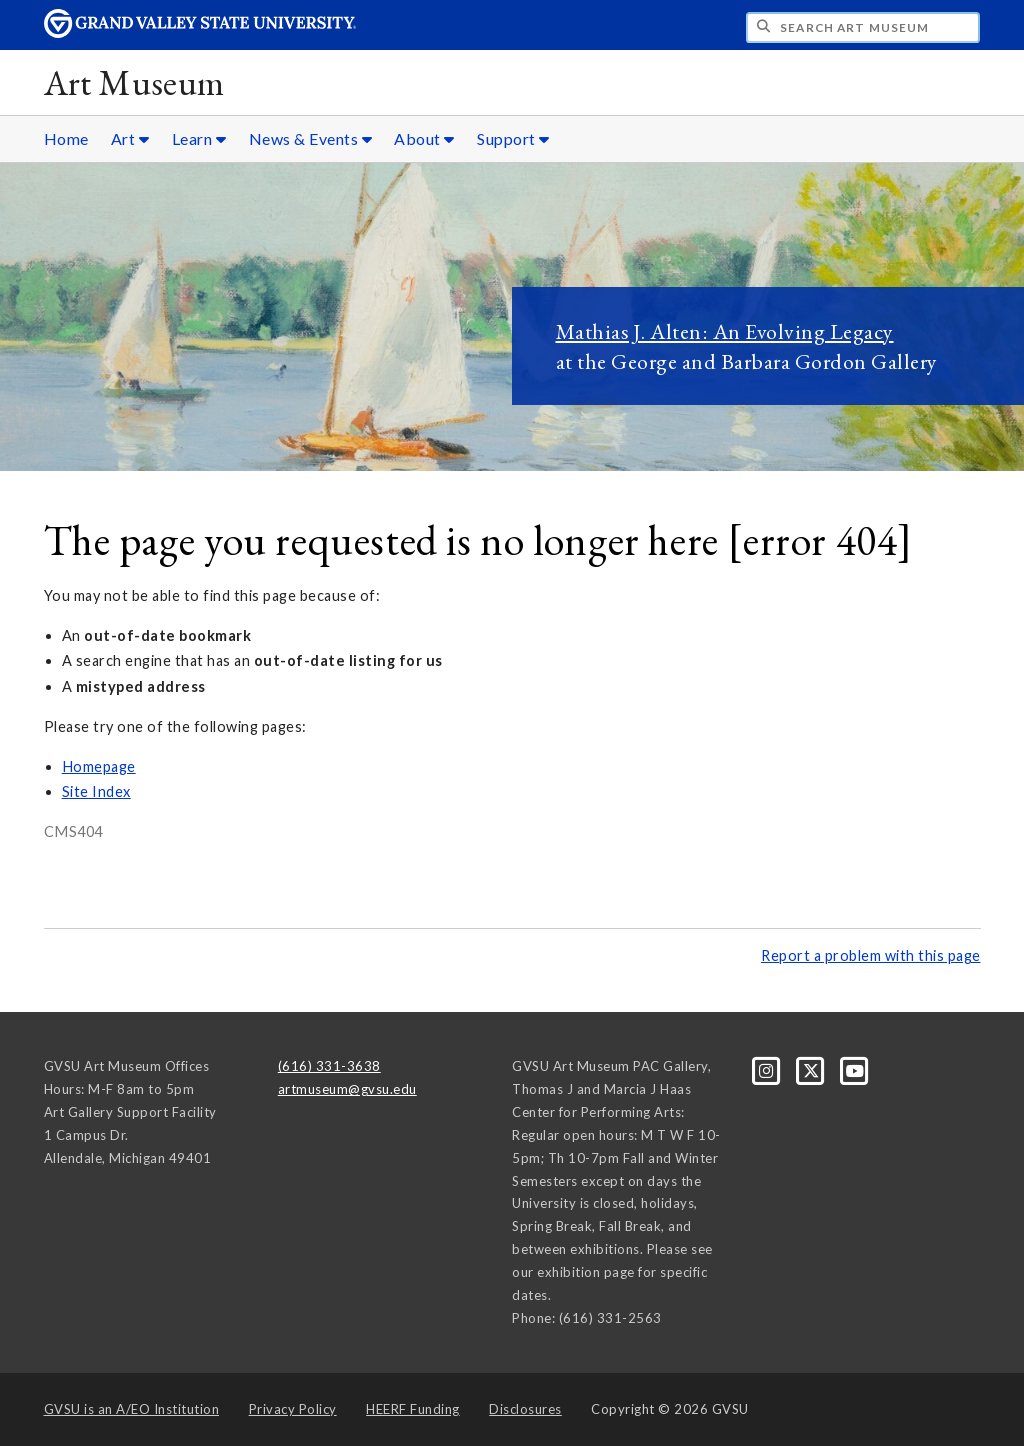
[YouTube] (855, 1070)
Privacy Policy (293, 1409)
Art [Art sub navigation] (130, 138)
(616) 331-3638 (329, 1066)
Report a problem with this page (871, 955)
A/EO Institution (132, 1409)
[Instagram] (768, 1070)
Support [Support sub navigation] (513, 138)
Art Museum (134, 82)
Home (66, 138)
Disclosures (525, 1409)
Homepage (99, 766)
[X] (813, 1070)
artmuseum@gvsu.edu (347, 1089)
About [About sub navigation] (424, 138)
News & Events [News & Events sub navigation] (311, 138)
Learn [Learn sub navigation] (199, 138)
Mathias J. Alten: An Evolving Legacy (725, 331)
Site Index (96, 791)
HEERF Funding (413, 1409)
